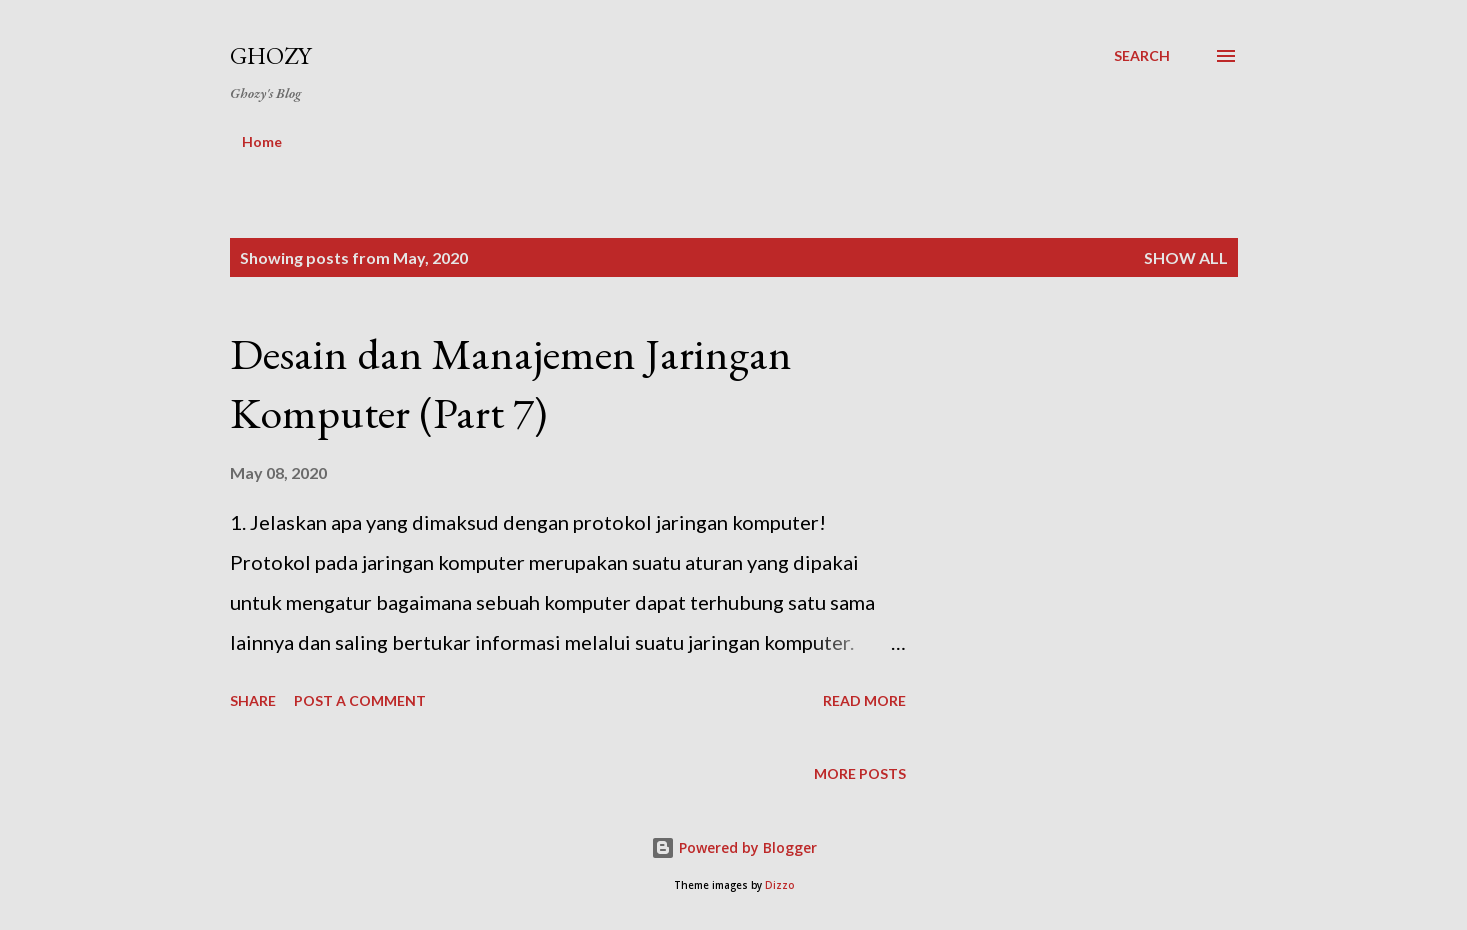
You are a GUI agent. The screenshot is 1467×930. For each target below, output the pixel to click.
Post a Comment (360, 700)
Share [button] (253, 700)
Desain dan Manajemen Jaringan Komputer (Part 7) (511, 383)
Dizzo (779, 885)
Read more (864, 700)
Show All (1186, 257)
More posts (860, 773)
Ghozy (270, 55)
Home (262, 141)
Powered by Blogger (734, 847)
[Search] (1142, 56)
